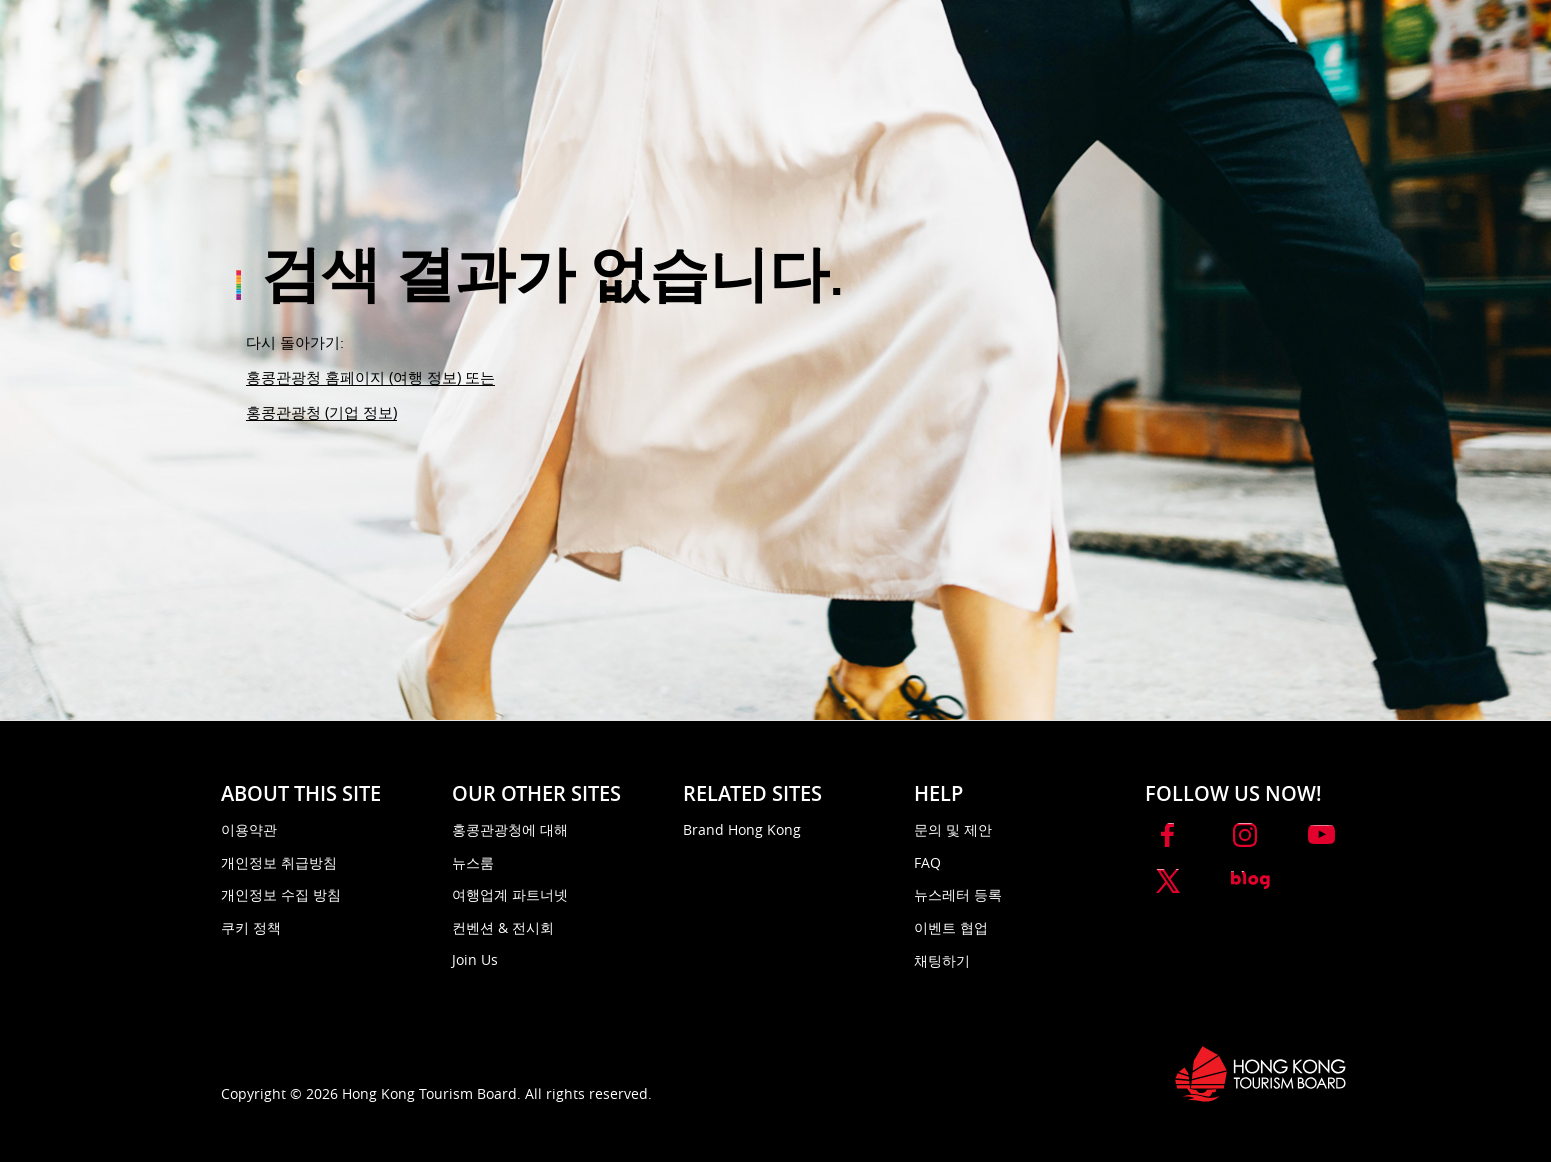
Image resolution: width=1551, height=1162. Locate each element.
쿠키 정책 (251, 927)
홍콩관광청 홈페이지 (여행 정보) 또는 (370, 377)
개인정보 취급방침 (279, 862)
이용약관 (249, 829)
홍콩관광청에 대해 (510, 829)
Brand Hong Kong (742, 829)
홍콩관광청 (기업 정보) (321, 412)
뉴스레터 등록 (958, 894)
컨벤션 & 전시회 (503, 927)
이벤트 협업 (951, 927)
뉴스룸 (473, 862)
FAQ (927, 862)
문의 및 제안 (953, 829)
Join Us (475, 959)
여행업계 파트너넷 (510, 894)
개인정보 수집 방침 (281, 894)
